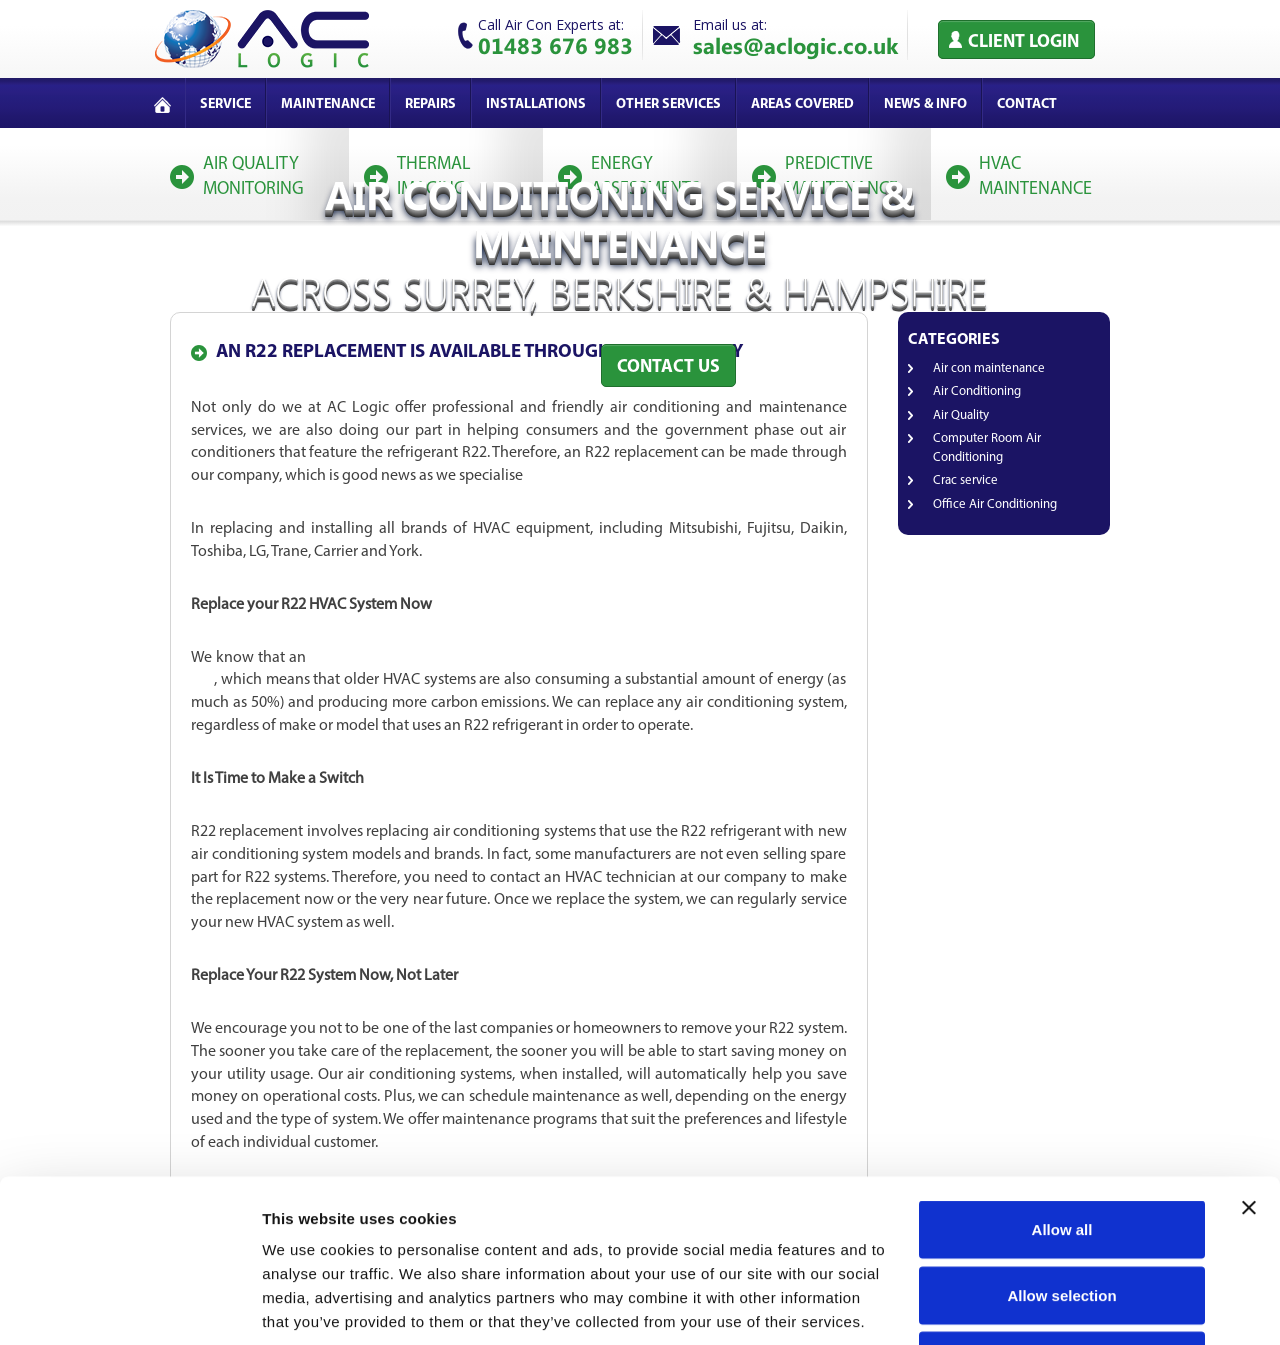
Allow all (1062, 1082)
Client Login (1023, 42)
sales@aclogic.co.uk (795, 45)
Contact (1027, 104)
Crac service (965, 480)
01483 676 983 (555, 45)
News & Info (925, 104)
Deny (1062, 1213)
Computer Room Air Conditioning (987, 448)
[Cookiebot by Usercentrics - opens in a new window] (129, 1306)
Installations (536, 104)
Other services (668, 104)
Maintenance (328, 104)
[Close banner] (1249, 1061)
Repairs (430, 104)
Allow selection (1061, 1148)
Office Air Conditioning (995, 504)
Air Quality (961, 415)
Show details (1049, 1305)
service (225, 104)
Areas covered (802, 104)
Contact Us (668, 367)
